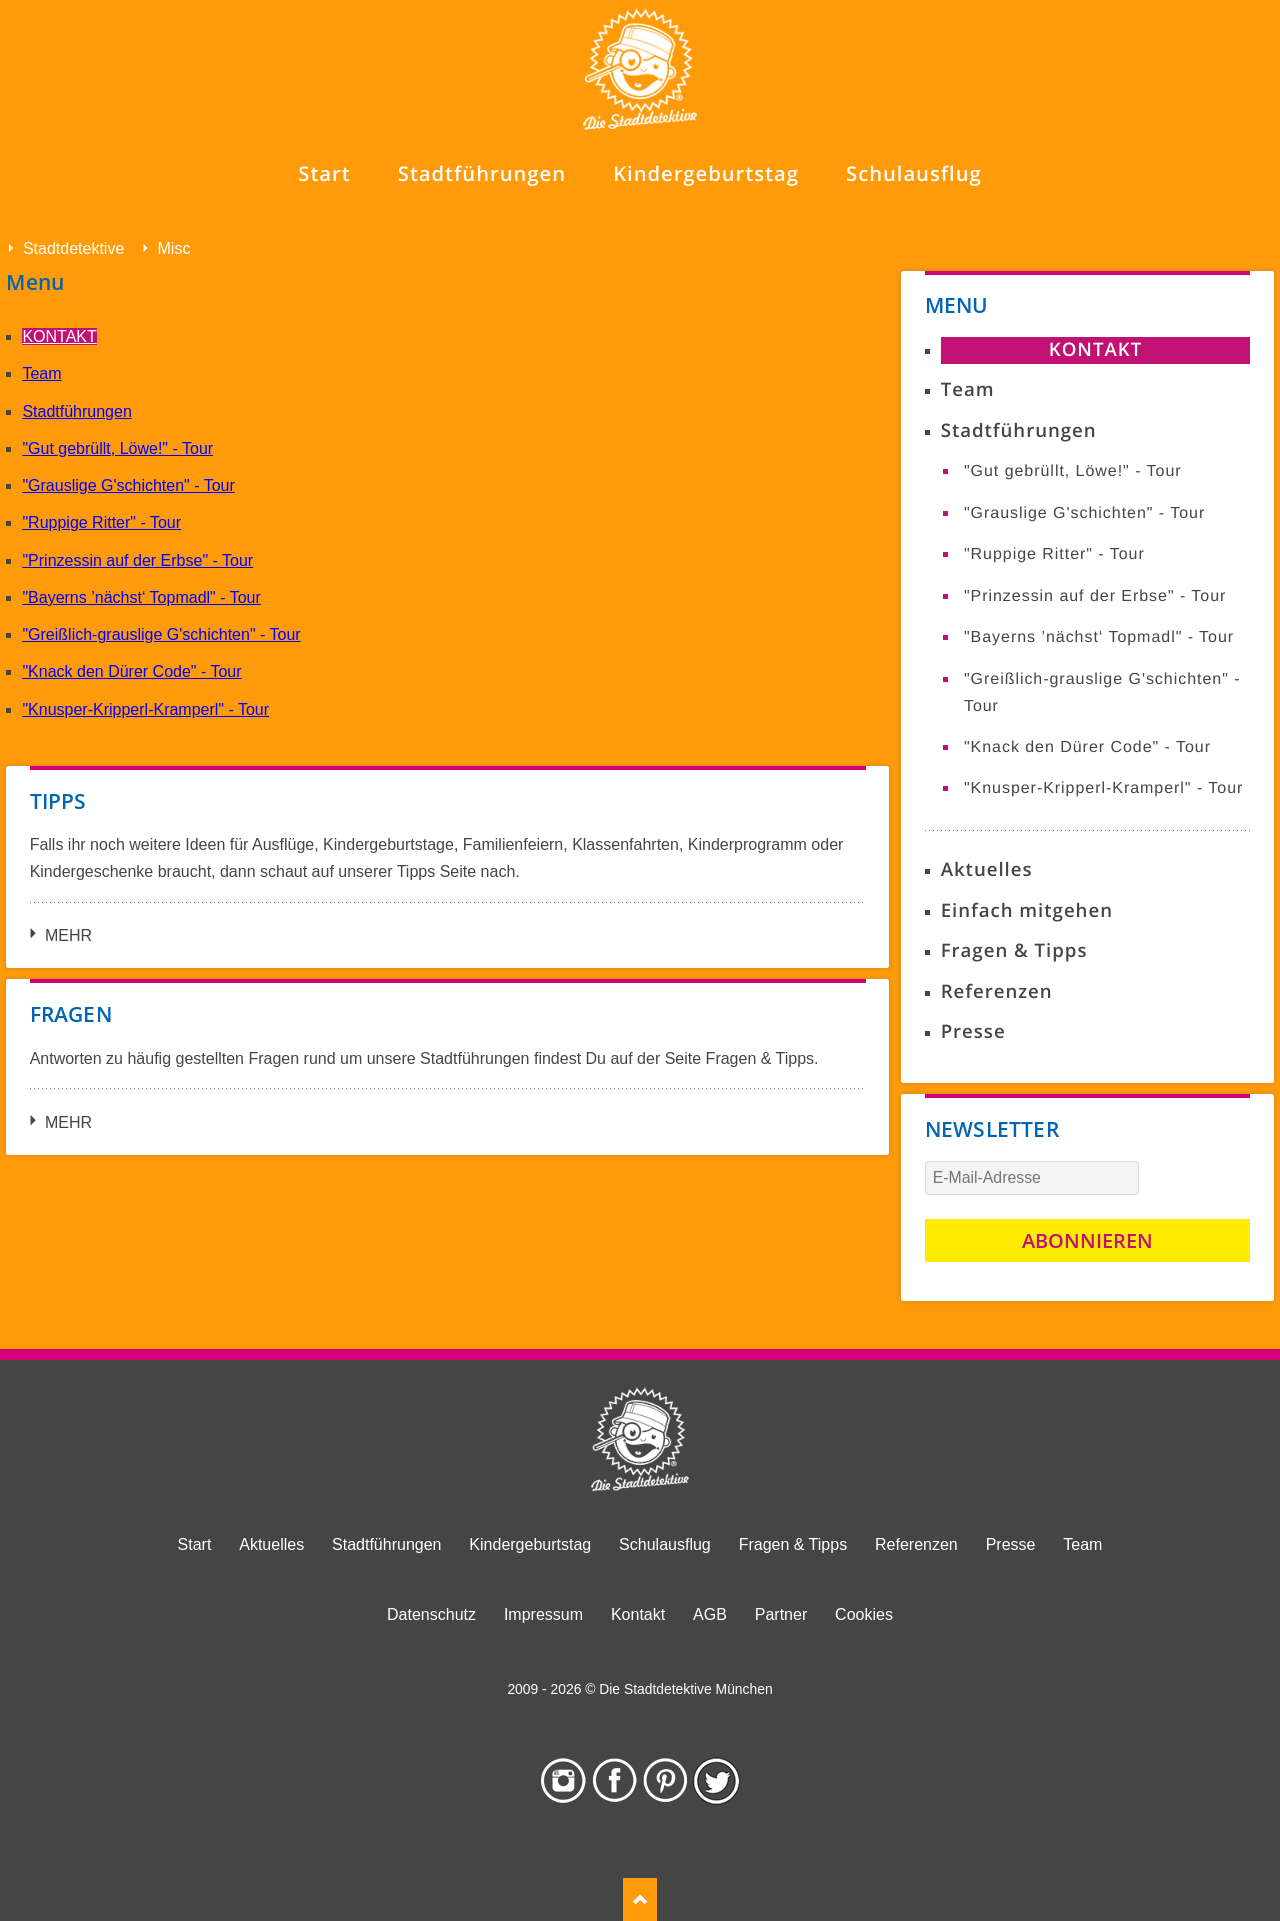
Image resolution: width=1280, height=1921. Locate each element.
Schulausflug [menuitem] (914, 173)
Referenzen (997, 991)
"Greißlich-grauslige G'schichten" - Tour (161, 634)
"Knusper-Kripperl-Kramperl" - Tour (145, 709)
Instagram (563, 1781)
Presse (973, 1031)
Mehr (68, 935)
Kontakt (59, 336)
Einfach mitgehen (1027, 910)
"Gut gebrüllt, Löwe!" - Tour (117, 448)
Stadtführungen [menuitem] (482, 173)
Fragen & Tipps (1014, 950)
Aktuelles (987, 869)
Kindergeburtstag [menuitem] (706, 173)
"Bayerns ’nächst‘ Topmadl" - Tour (141, 597)
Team (41, 373)
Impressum (543, 1614)
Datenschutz (431, 1614)
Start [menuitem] (324, 173)
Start (195, 1544)
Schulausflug (665, 1544)
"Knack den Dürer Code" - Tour (131, 671)
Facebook (614, 1781)
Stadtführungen (76, 411)
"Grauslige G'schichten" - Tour (128, 485)
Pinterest (665, 1781)
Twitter (716, 1781)
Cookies (864, 1614)
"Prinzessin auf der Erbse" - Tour (137, 560)
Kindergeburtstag (530, 1544)
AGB (710, 1614)
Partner (781, 1614)
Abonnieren (1087, 1240)
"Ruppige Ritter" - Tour (101, 522)
